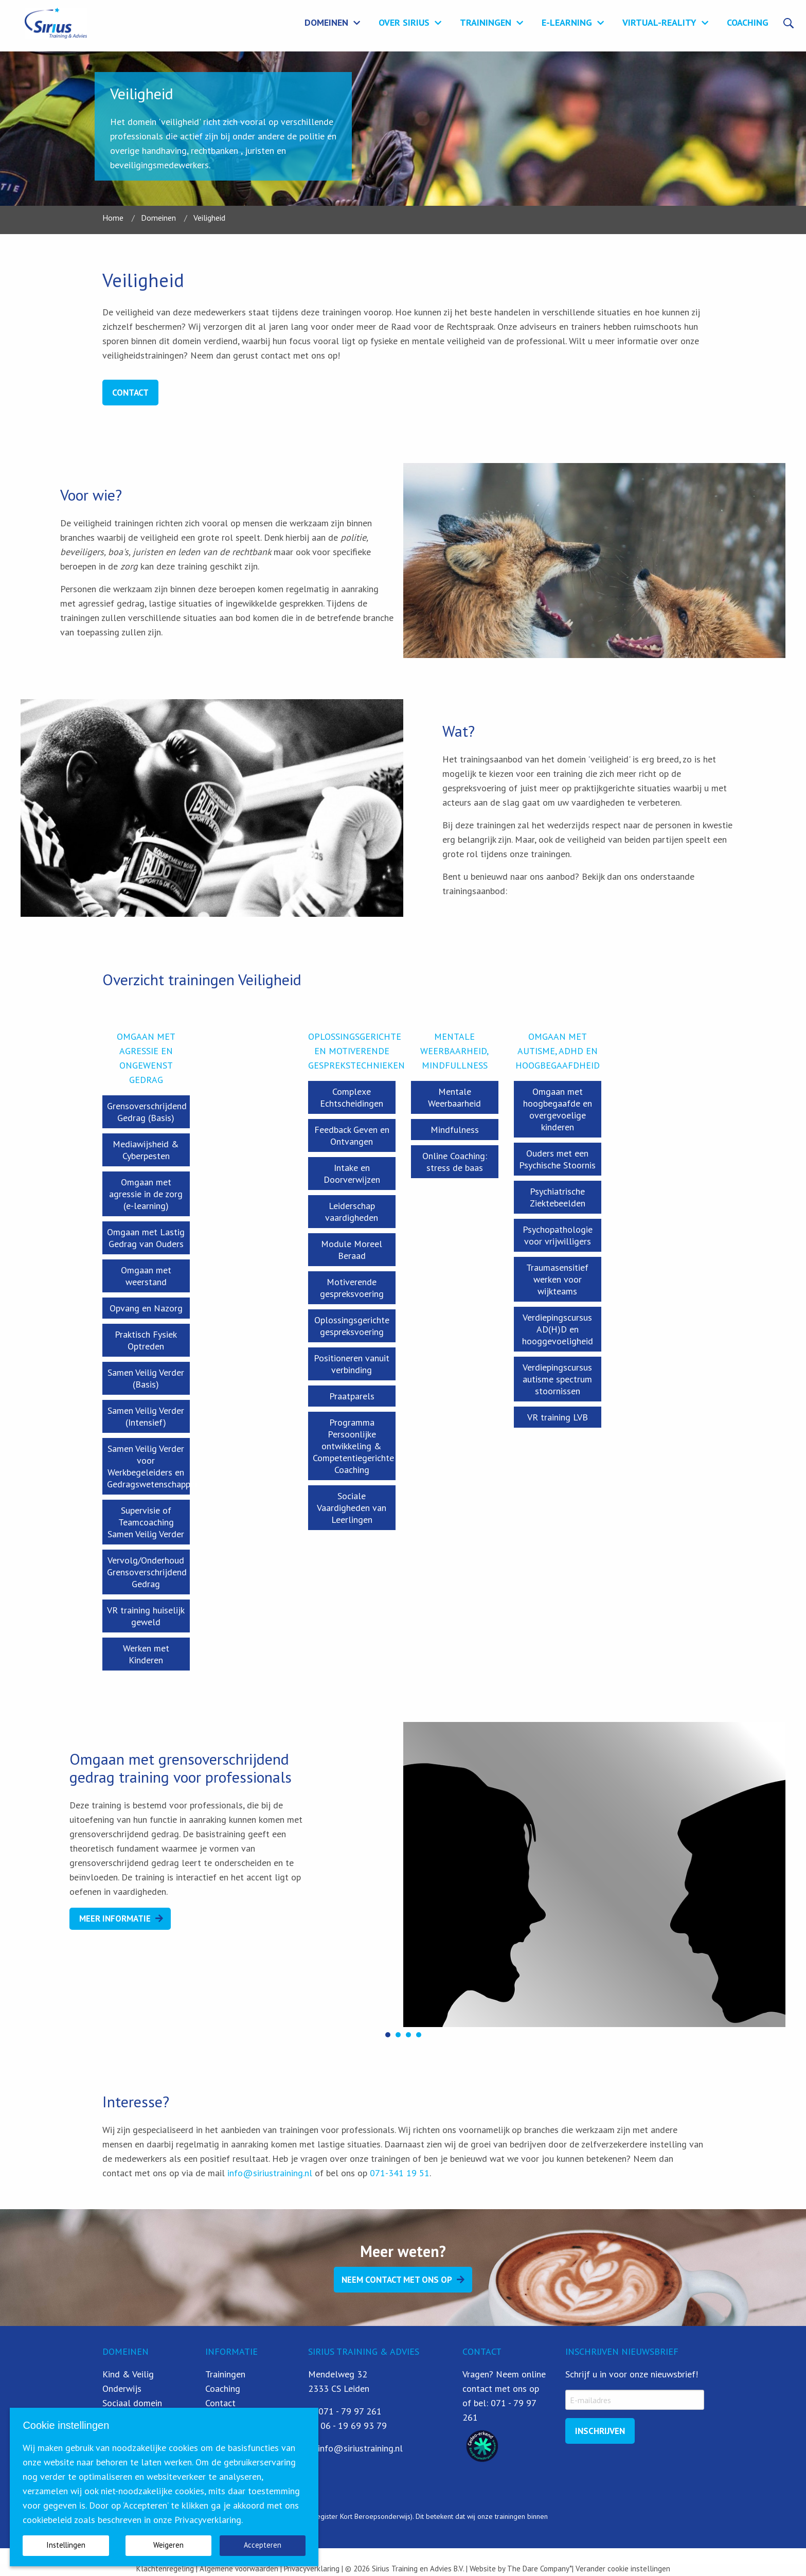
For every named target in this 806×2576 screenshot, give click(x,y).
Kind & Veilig (128, 2374)
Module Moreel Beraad (351, 1250)
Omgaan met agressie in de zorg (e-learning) (146, 1194)
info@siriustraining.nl (269, 2173)
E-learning (567, 21)
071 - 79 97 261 (350, 2411)
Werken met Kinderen (146, 1654)
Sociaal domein (132, 2403)
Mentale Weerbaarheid (454, 1097)
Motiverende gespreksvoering (352, 1288)
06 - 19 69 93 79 (353, 2425)
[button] (387, 2034)
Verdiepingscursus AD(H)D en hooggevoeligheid (557, 1329)
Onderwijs (121, 2388)
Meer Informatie (115, 1918)
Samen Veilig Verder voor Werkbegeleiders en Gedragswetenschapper (148, 1466)
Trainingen (485, 21)
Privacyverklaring (310, 2568)
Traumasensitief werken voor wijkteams (557, 1279)
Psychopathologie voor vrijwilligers (558, 1235)
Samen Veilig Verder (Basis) (146, 1378)
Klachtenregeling (165, 2568)
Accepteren (262, 2545)
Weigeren (168, 2545)
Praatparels (351, 1396)
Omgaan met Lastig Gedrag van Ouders (146, 1238)
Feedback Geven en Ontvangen (351, 1135)
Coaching (747, 21)
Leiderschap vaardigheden (351, 1211)
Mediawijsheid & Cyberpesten (146, 1150)
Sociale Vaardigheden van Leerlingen (351, 1507)
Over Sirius (404, 21)
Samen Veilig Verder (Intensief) (146, 1416)
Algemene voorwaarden (239, 2568)
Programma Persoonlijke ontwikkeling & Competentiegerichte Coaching (353, 1446)
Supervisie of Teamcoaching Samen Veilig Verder (146, 1522)
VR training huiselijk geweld (146, 1616)
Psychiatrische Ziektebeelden (557, 1197)
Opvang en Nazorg (146, 1308)
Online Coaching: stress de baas (454, 1162)
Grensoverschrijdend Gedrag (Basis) (147, 1112)
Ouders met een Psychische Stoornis (557, 1159)
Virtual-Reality (659, 21)
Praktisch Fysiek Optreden (146, 1340)
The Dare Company (538, 2568)
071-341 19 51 (399, 2173)
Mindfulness (455, 1129)
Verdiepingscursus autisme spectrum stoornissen (557, 1379)
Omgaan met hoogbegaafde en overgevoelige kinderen (557, 1109)
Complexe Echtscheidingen (351, 1097)
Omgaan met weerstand (146, 1276)
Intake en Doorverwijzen (352, 1173)
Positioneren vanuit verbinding (351, 1364)
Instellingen (65, 2545)
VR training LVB (557, 1417)
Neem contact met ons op (397, 2279)
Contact (130, 392)
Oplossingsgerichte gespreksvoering (351, 1326)
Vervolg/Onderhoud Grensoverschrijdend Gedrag (147, 1572)
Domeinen (326, 21)
